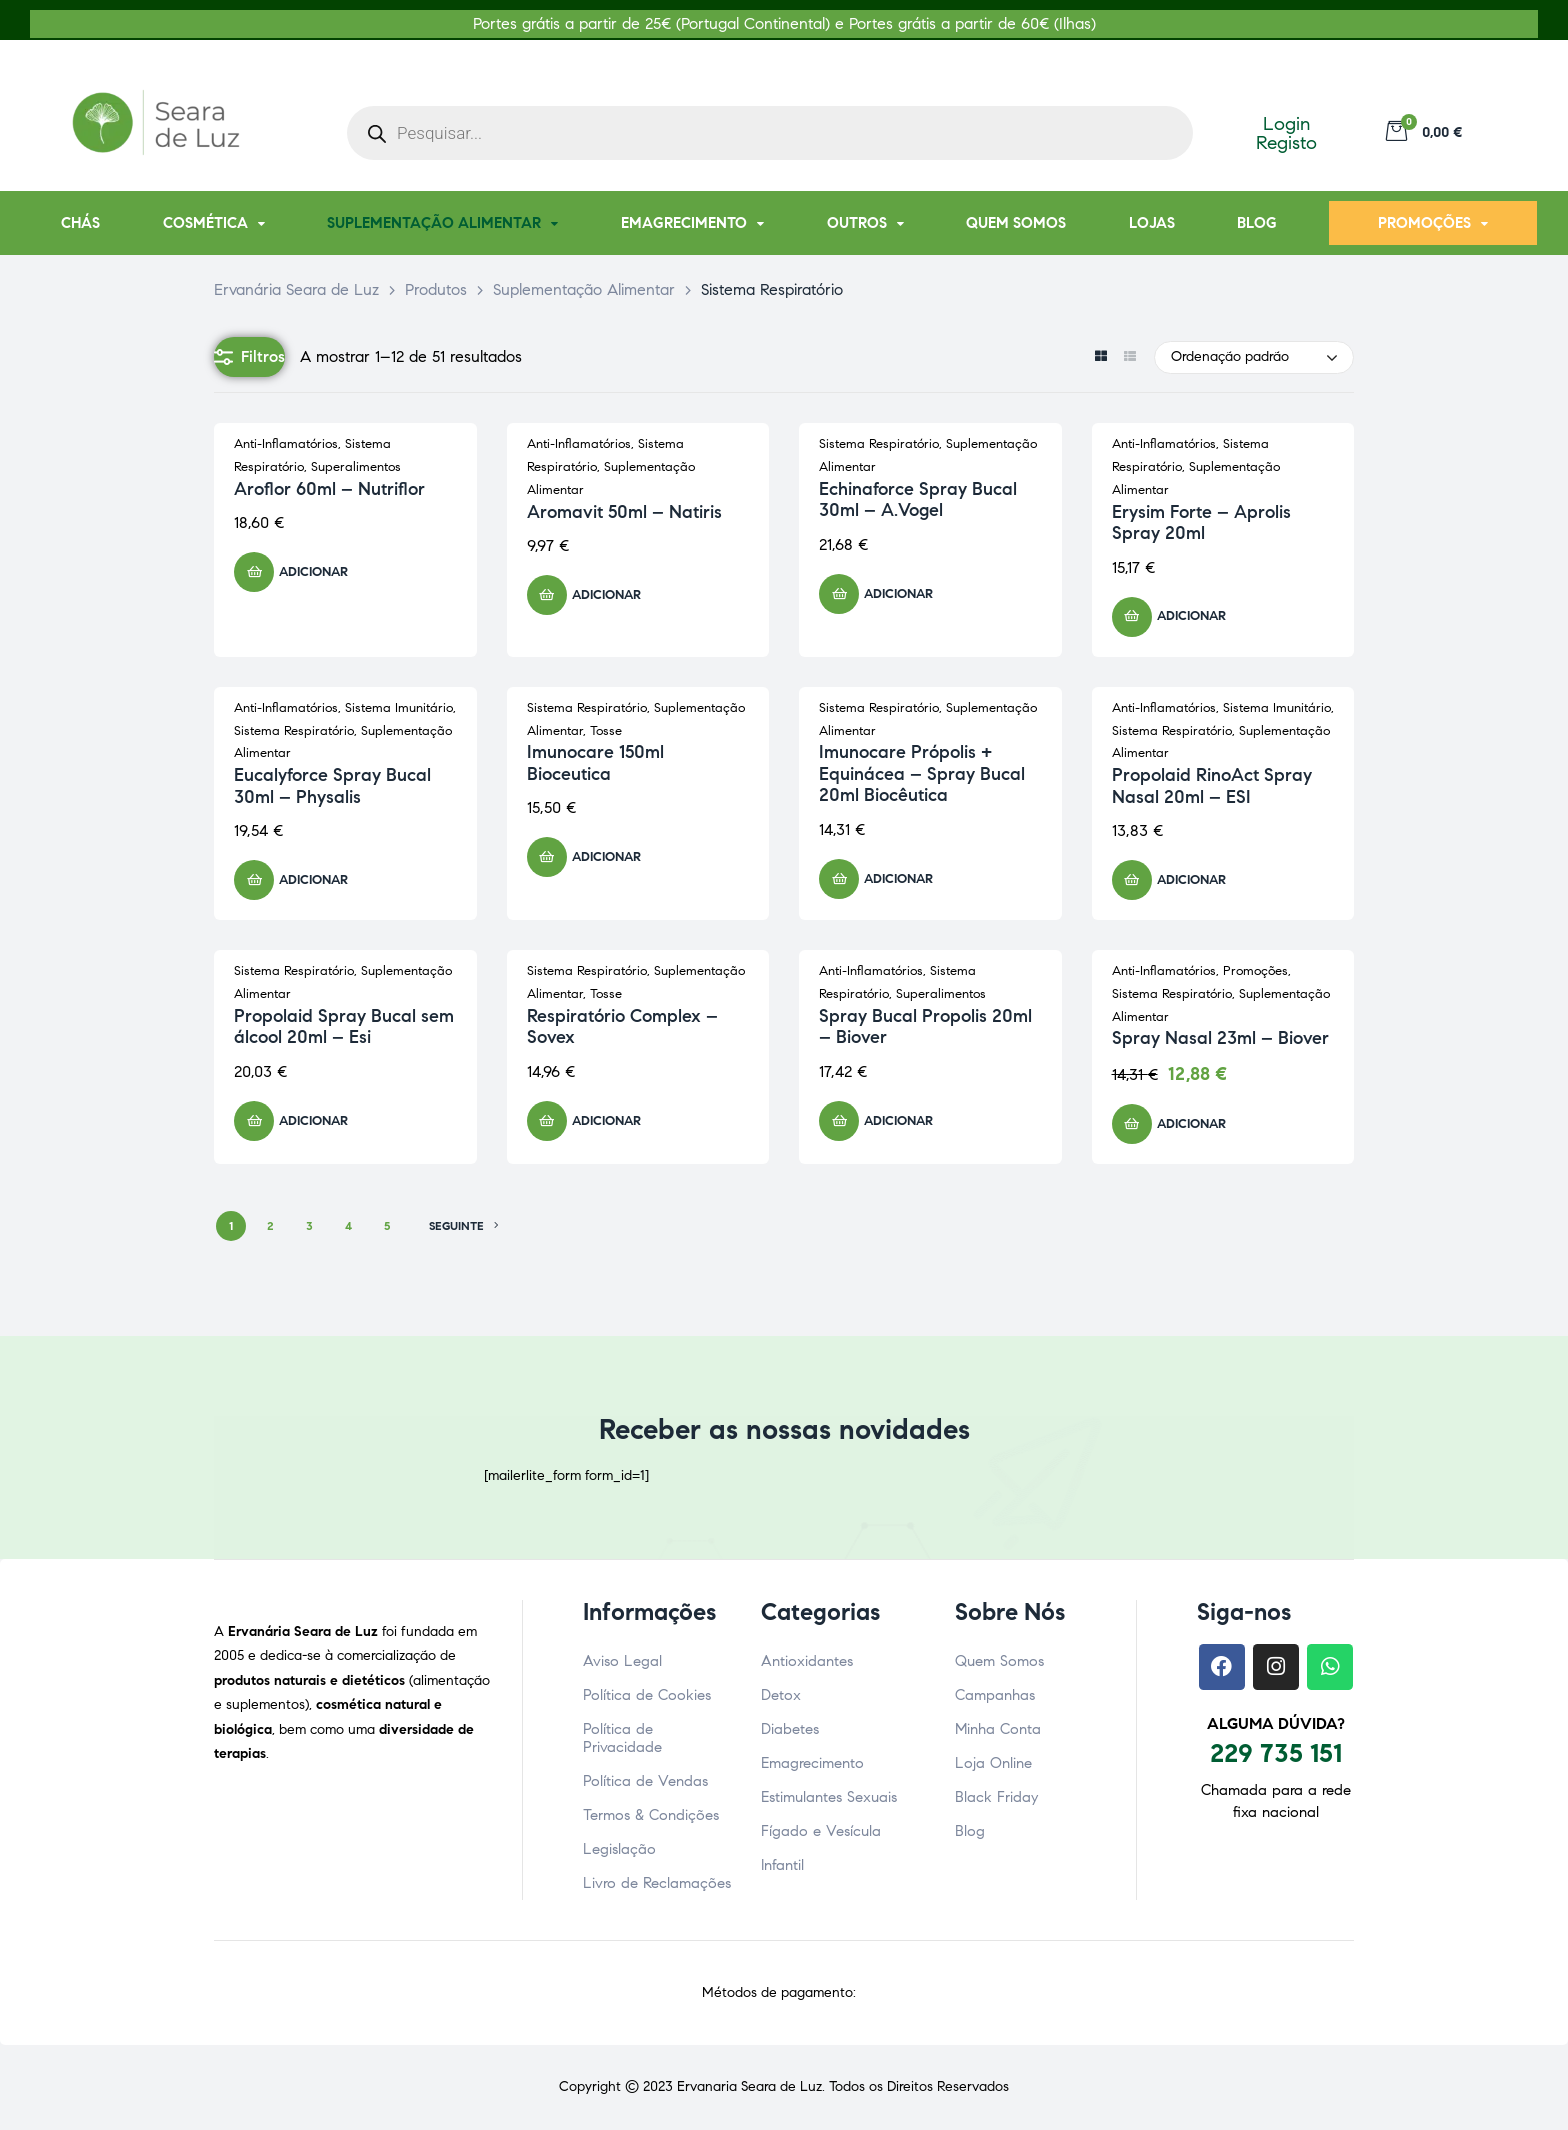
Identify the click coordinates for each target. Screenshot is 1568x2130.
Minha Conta (998, 1729)
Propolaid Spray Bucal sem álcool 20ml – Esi (344, 1027)
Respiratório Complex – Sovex (622, 1027)
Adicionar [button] (313, 572)
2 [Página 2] (270, 1225)
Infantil (782, 1865)
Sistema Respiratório (879, 444)
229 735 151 (1276, 1753)
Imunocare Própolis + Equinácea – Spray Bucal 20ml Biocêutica (922, 773)
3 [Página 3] (309, 1225)
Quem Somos (999, 1661)
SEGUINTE (464, 1226)
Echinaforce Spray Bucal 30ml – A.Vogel (918, 500)
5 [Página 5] (387, 1225)
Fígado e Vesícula (821, 1831)
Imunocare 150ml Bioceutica (595, 763)
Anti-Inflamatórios (286, 444)
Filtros (249, 357)
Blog (970, 1831)
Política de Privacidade (622, 1738)
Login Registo (1286, 133)
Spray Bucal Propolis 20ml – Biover (925, 1027)
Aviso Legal (622, 1661)
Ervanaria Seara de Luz (749, 2086)
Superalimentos (356, 467)
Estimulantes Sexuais (829, 1797)
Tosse (606, 731)
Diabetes (790, 1729)
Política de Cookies (647, 1695)
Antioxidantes (807, 1661)
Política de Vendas (645, 1781)
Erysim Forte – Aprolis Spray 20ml (1201, 523)
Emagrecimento (812, 1763)
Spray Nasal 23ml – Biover (1220, 1038)
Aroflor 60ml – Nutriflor (329, 489)
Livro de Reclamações (657, 1883)
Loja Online (993, 1763)
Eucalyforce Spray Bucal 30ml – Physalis (332, 786)
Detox (781, 1695)
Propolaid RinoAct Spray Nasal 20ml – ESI (1212, 786)
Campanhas (995, 1695)
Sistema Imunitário (399, 708)
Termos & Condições (651, 1815)
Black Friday (996, 1797)
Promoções (1255, 971)
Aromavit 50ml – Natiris (624, 512)
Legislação (619, 1849)
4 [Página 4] (348, 1225)
